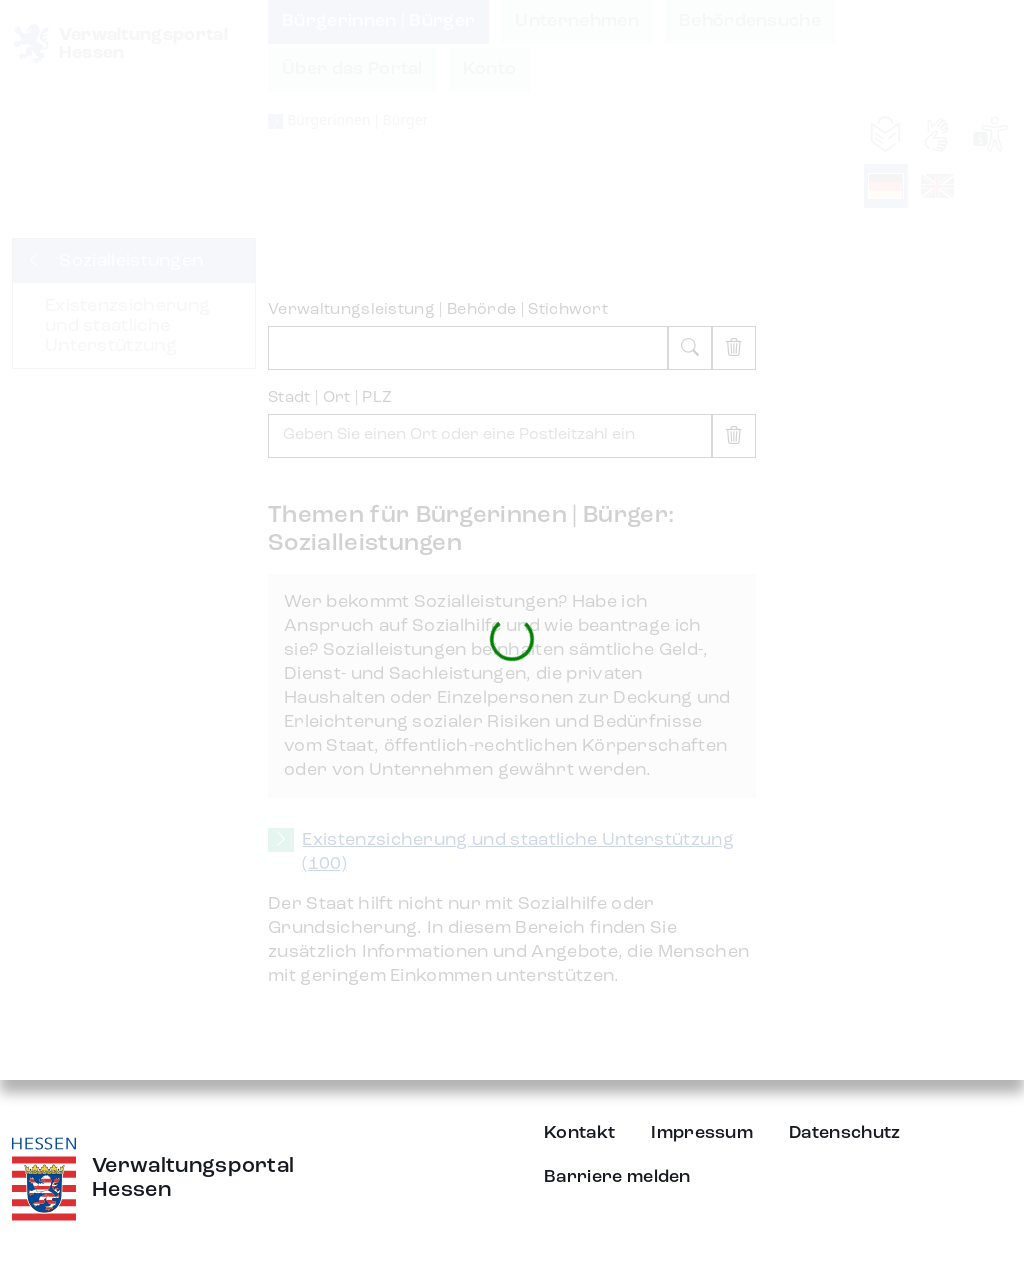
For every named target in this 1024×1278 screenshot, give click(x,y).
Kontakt (579, 1133)
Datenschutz (845, 1133)
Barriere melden (617, 1177)
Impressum (702, 1133)
